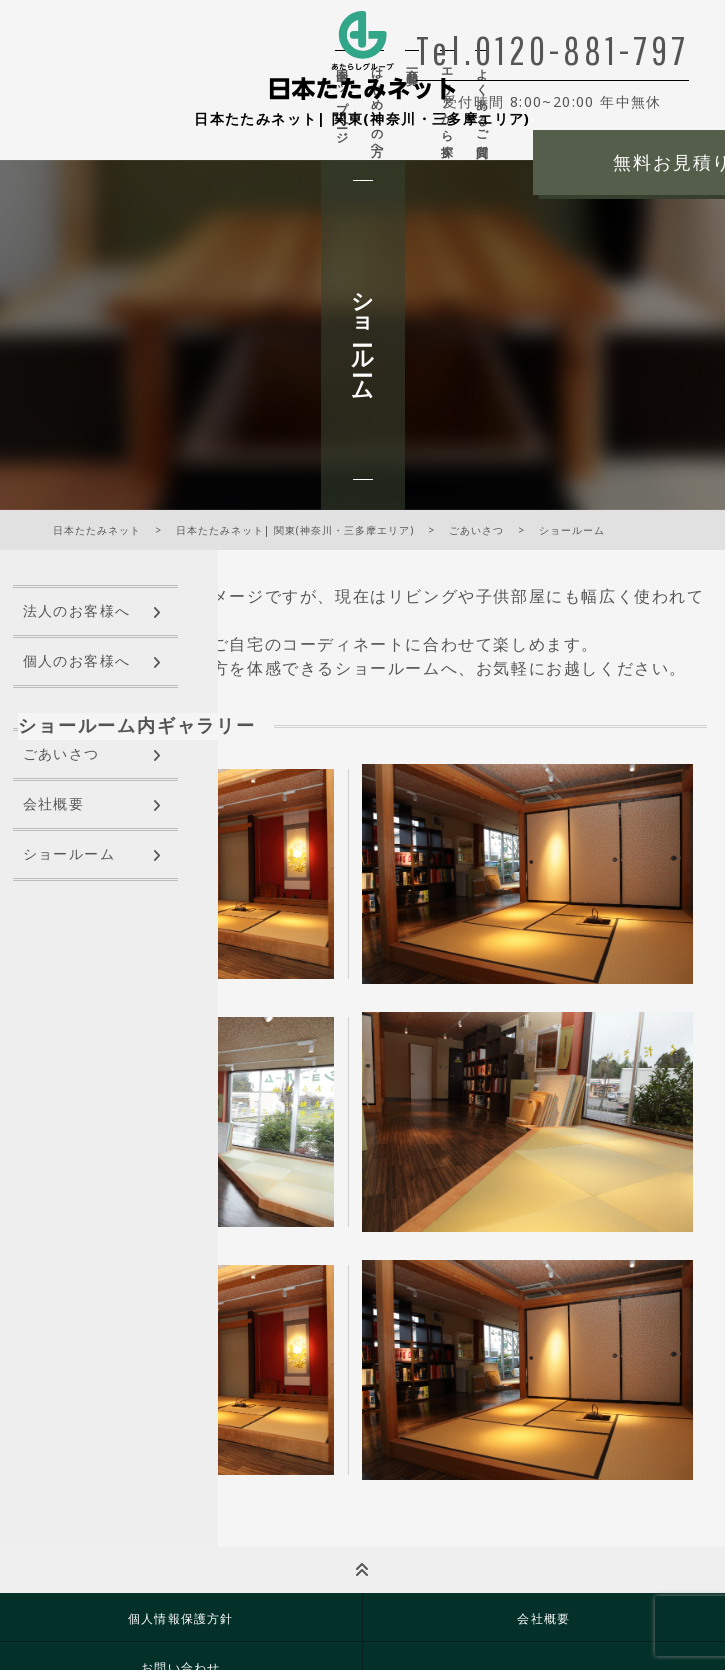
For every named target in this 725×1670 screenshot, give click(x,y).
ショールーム (69, 854)
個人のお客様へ (77, 661)
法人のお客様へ (77, 611)
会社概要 (54, 804)
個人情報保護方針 (181, 1618)
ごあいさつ (61, 754)
